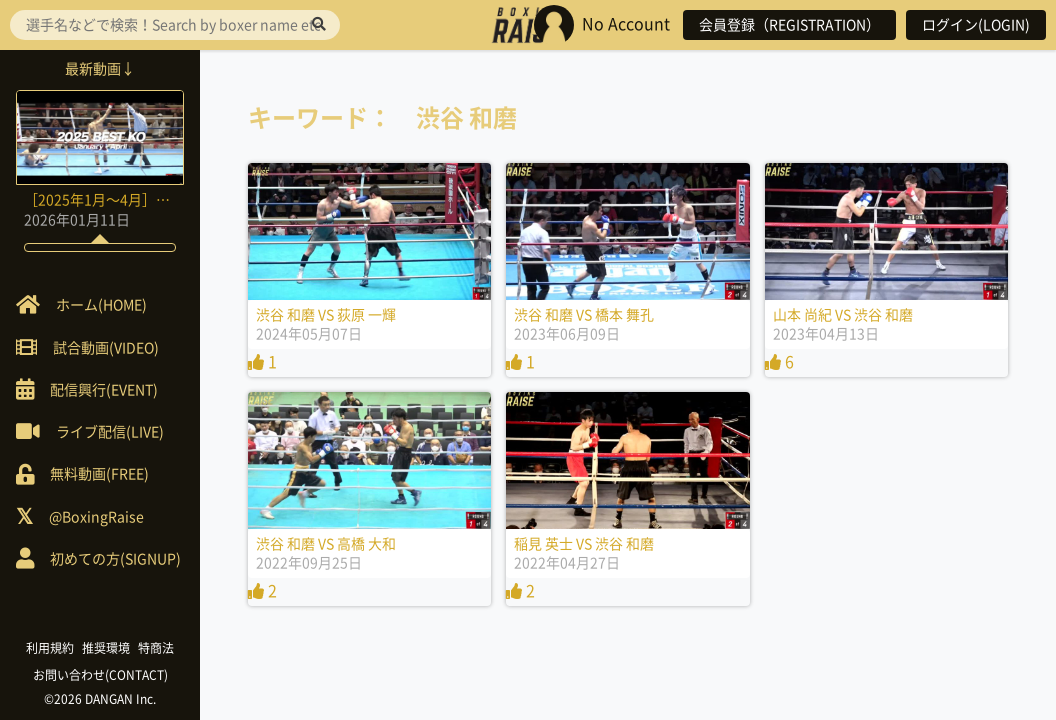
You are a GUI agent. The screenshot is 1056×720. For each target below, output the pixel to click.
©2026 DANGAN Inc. (100, 699)
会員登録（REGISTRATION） (789, 25)
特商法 (156, 648)
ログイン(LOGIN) (976, 25)
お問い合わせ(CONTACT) (100, 675)
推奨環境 (106, 648)
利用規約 (50, 648)
